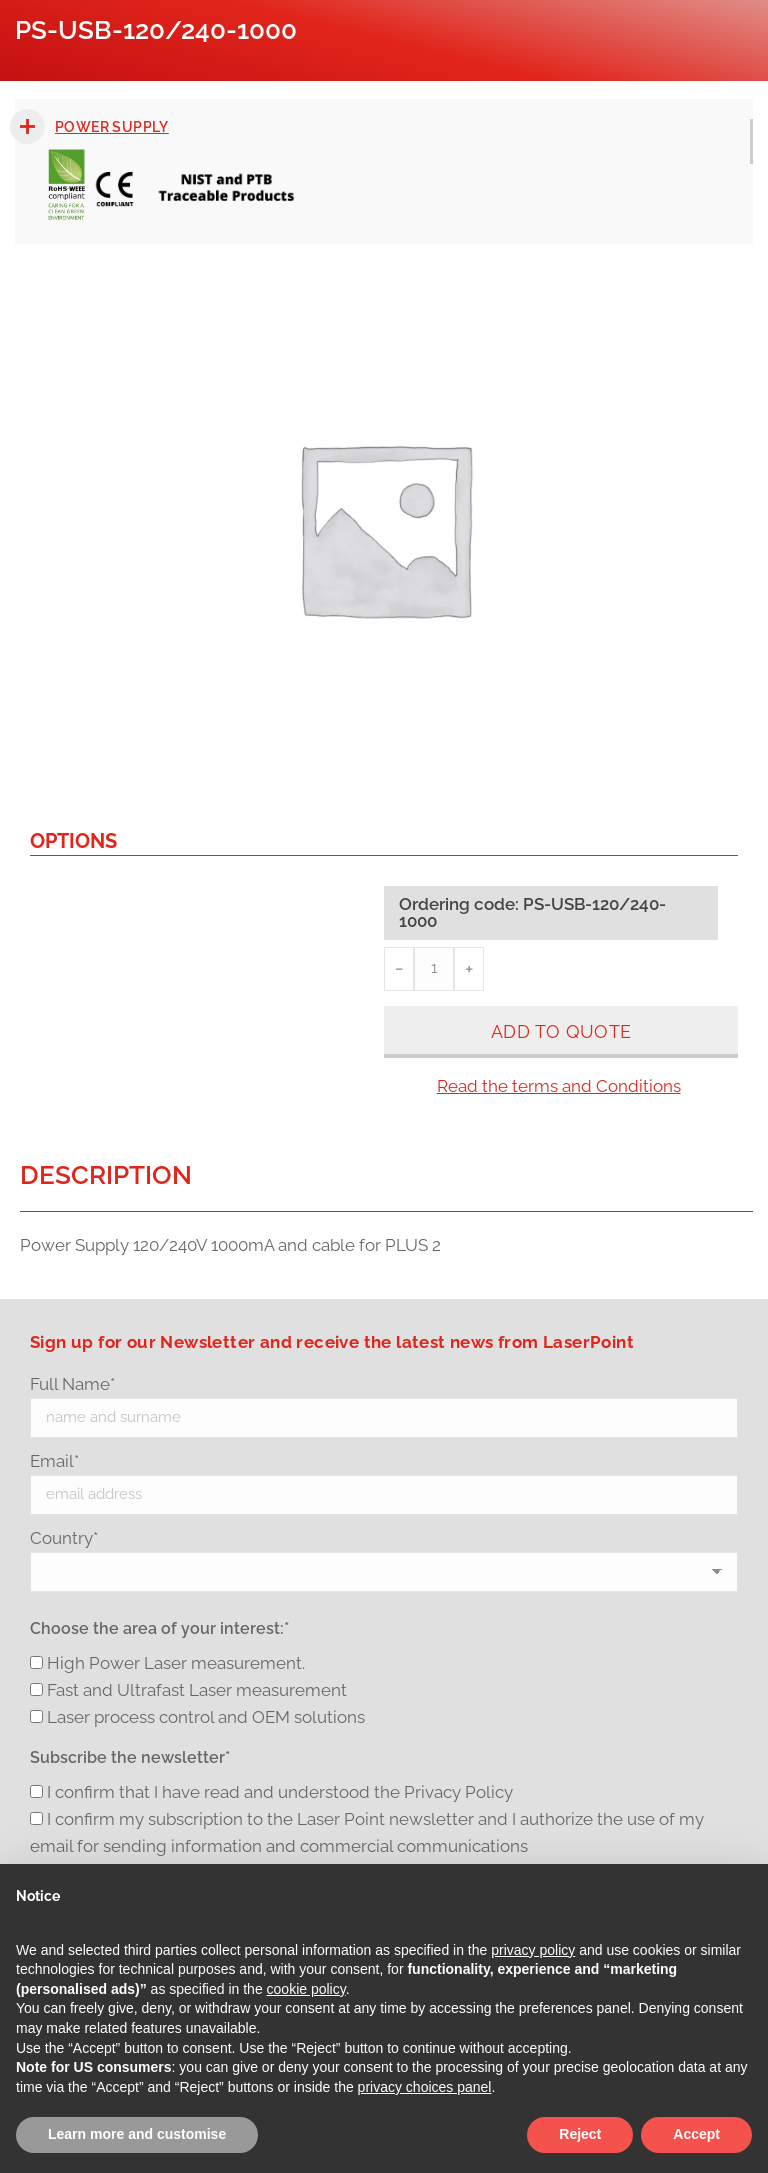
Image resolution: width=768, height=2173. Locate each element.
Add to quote (561, 1031)
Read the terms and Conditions (559, 1086)
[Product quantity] (434, 969)
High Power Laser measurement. (176, 1663)
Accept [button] (696, 2134)
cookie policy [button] (306, 1989)
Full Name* (72, 1384)
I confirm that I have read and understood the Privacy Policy (280, 1792)
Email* (54, 1461)
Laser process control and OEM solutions (206, 1717)
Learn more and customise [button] (137, 2134)
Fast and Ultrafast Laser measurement (197, 1690)
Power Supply (112, 127)
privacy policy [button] (533, 1950)
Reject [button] (580, 2134)
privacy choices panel (425, 2087)
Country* (64, 1538)
